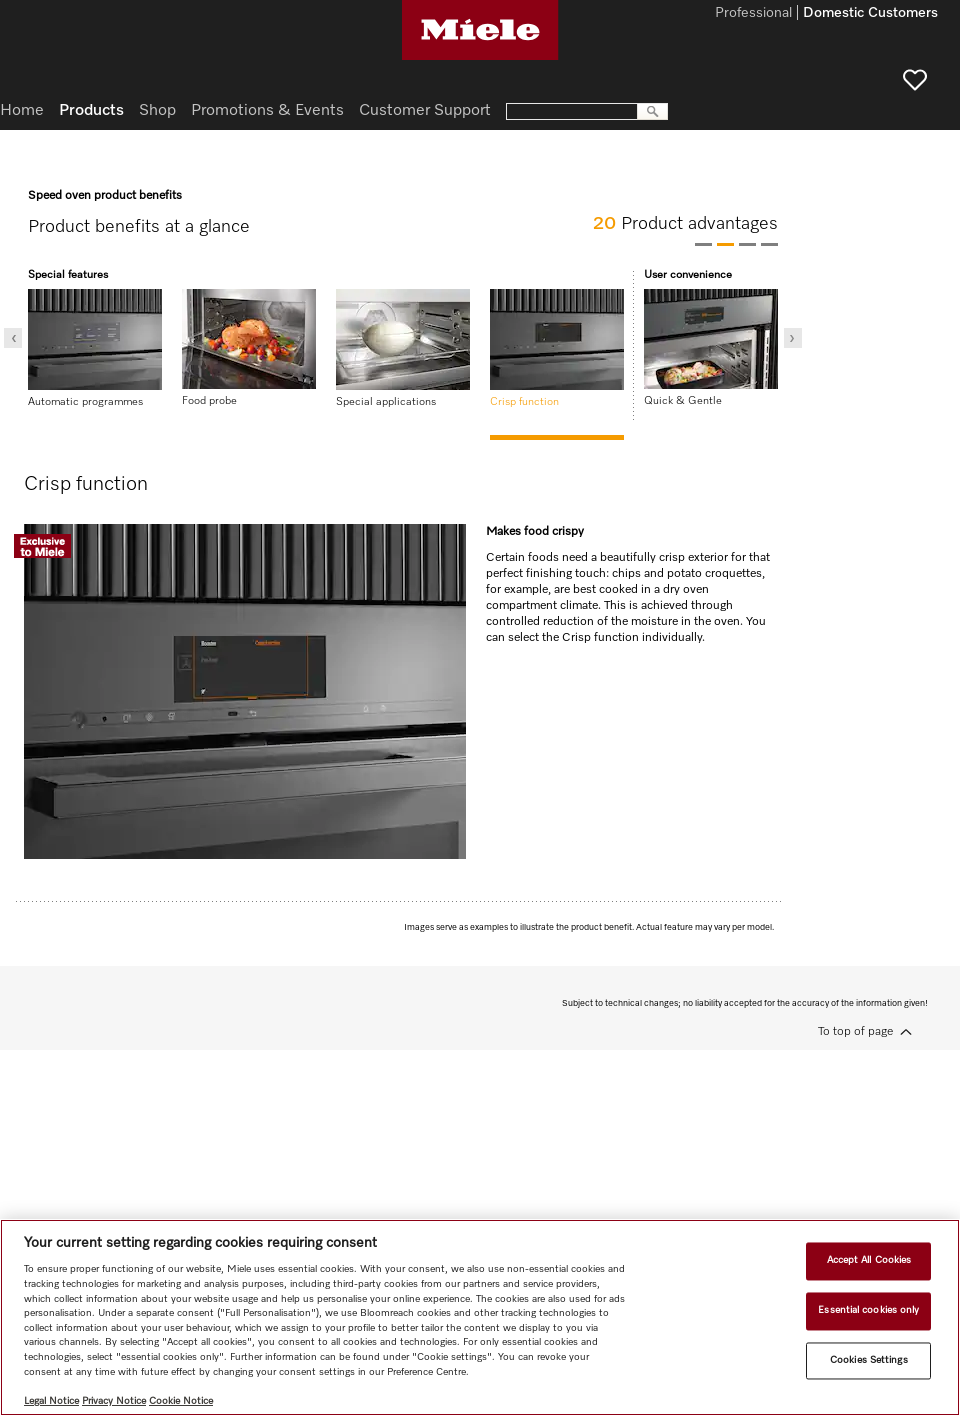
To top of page (855, 1032)
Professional (753, 14)
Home (22, 111)
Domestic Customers (870, 14)
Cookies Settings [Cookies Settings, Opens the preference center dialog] (869, 1360)
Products (91, 111)
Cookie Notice (181, 1401)
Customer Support (425, 111)
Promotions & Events (267, 111)
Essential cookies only (868, 1310)
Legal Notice (51, 1401)
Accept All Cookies (869, 1261)
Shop (157, 111)
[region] (480, 1317)
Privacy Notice (114, 1401)
